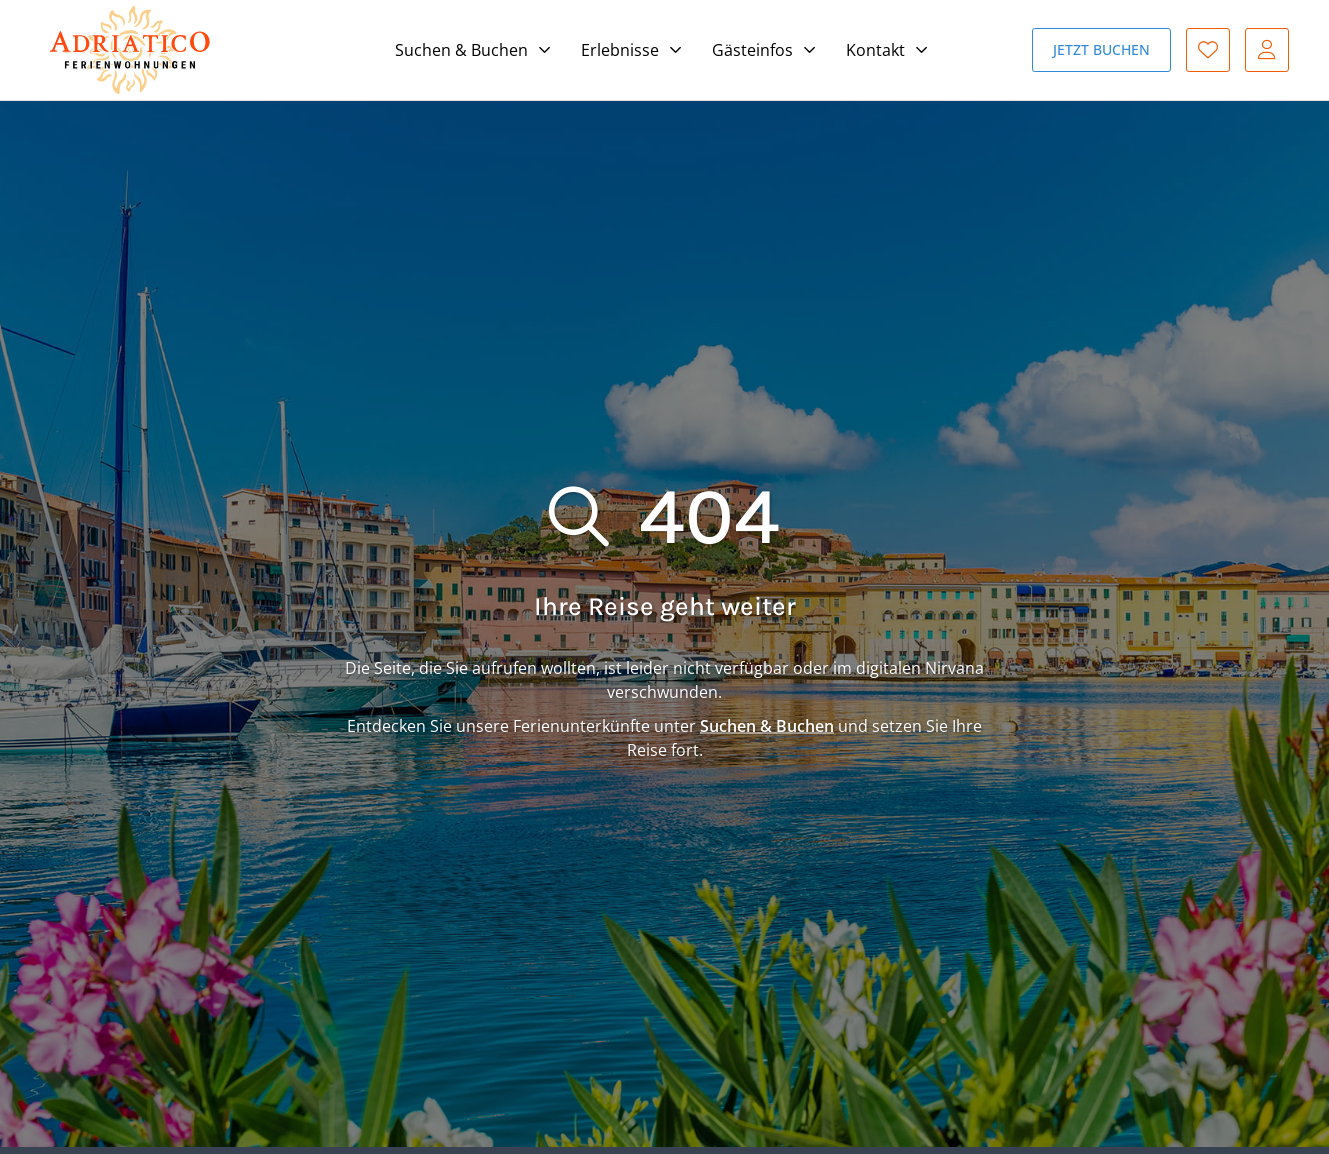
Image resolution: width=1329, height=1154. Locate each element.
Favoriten (1208, 50)
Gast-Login (1267, 50)
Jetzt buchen (1101, 49)
